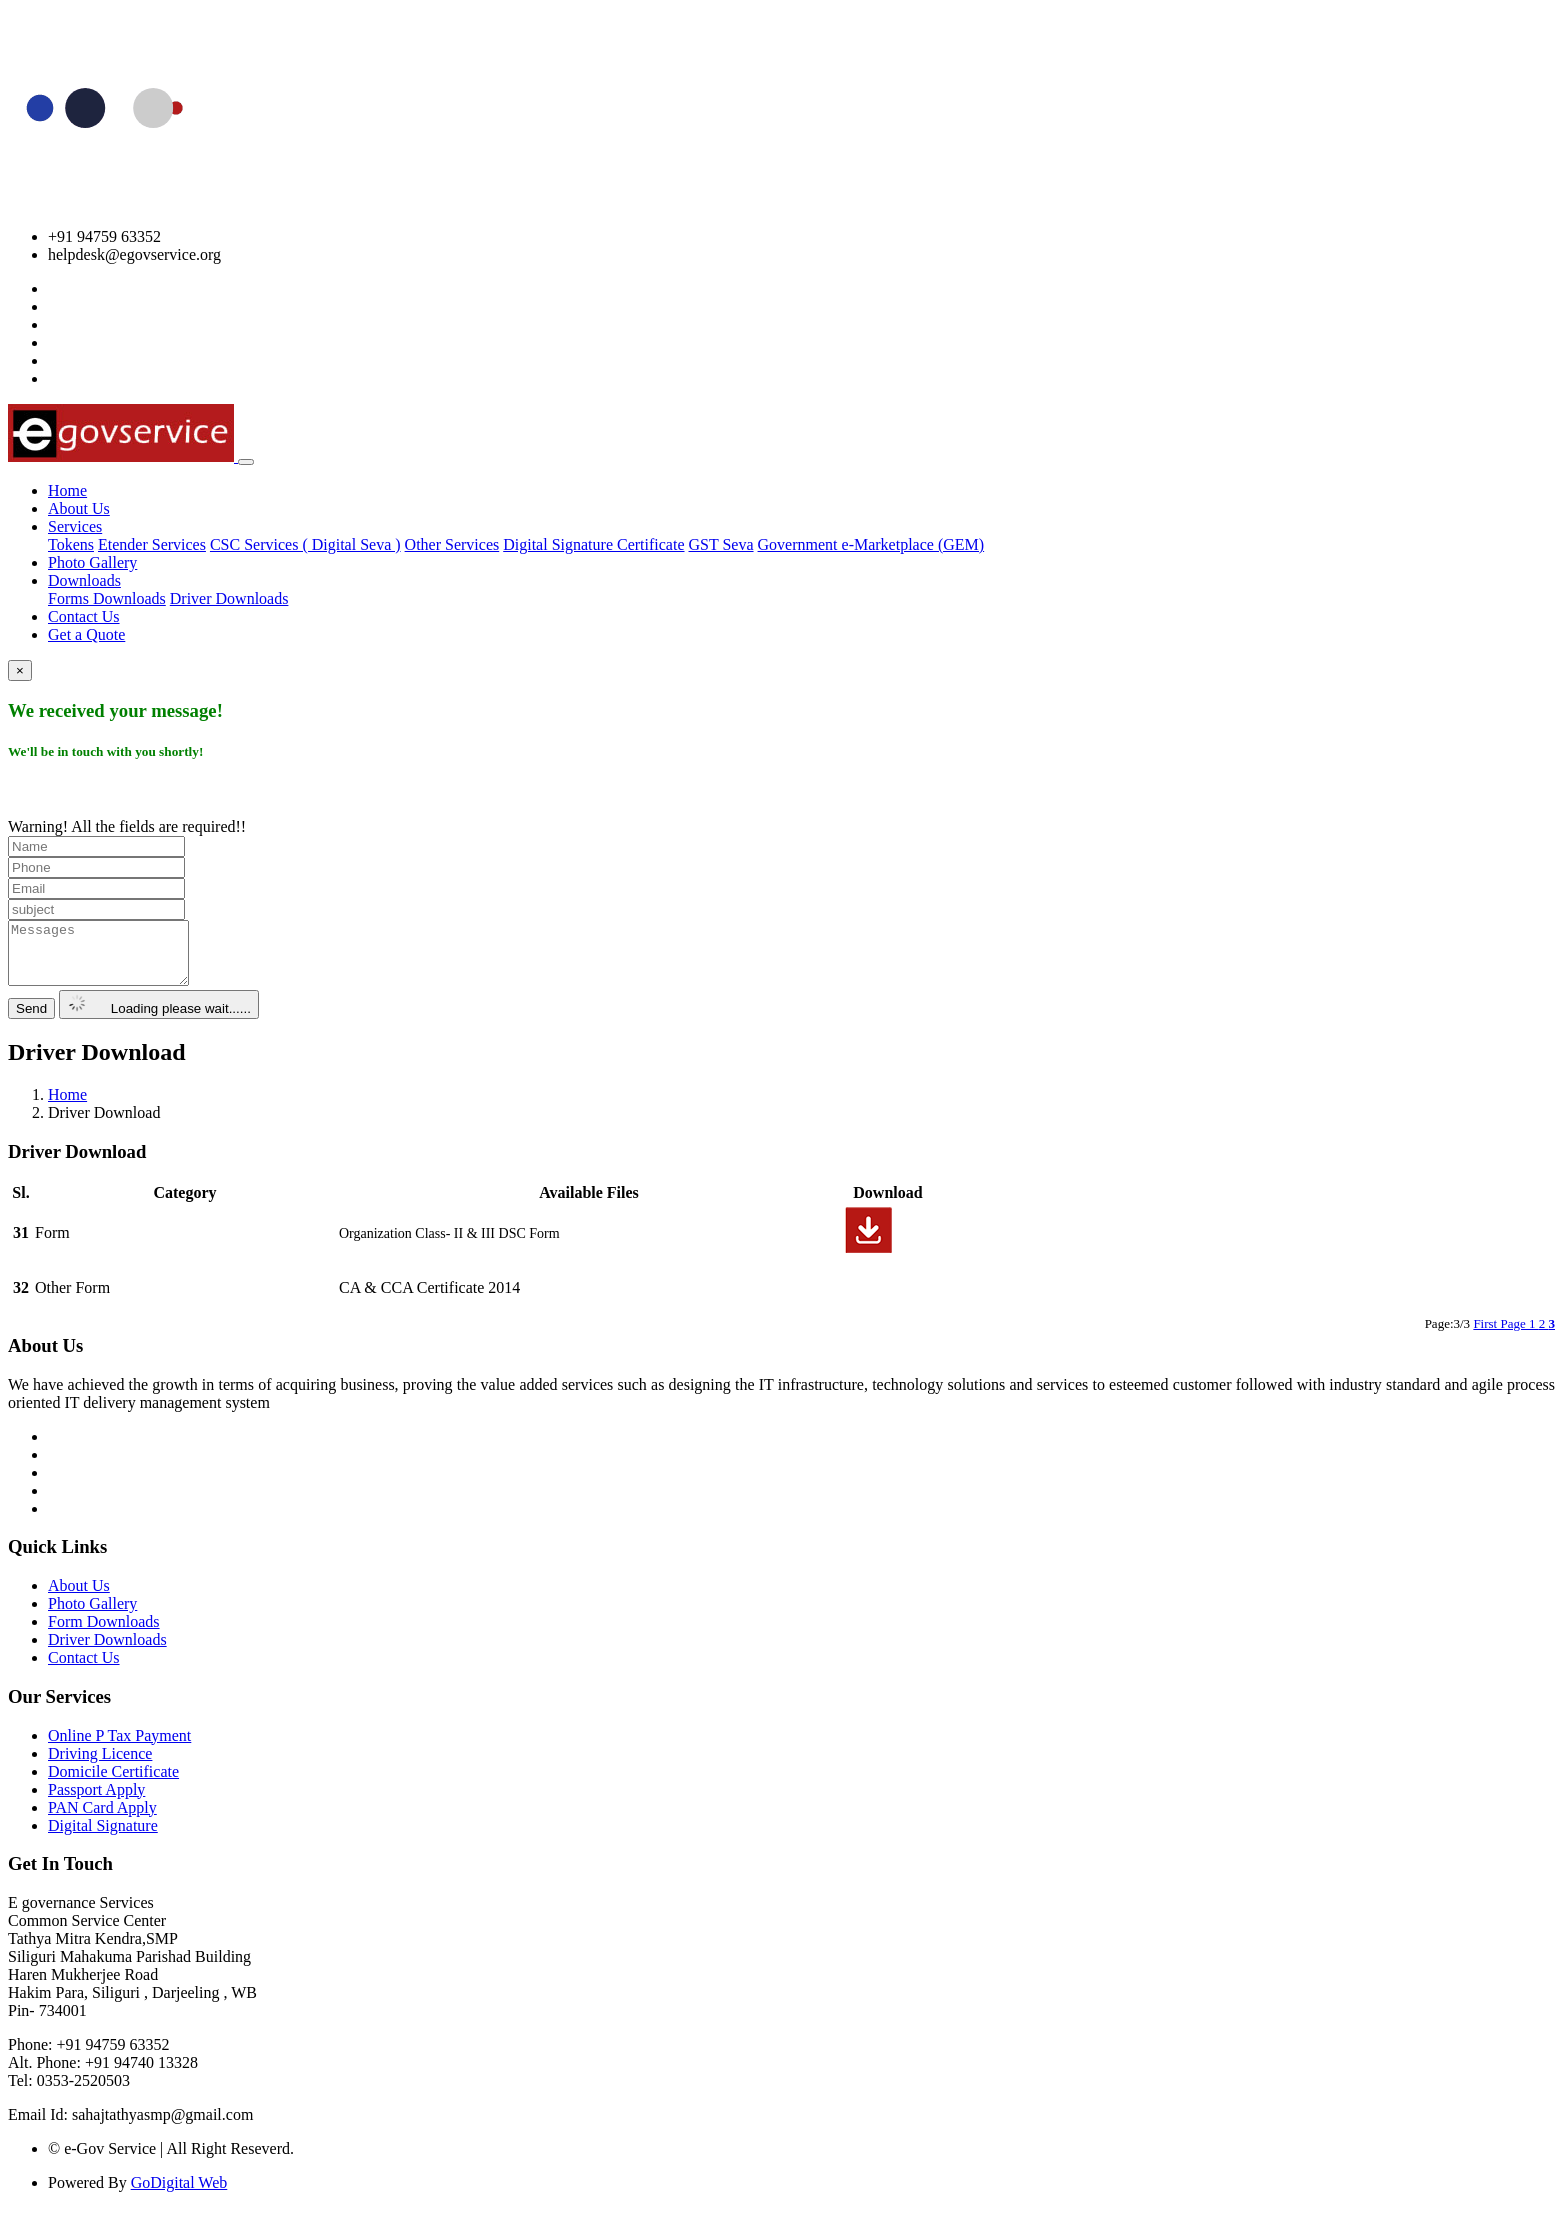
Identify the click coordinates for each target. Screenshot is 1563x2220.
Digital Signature (103, 1837)
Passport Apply (96, 1801)
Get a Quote (86, 634)
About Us (79, 508)
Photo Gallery (92, 562)
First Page (1501, 1335)
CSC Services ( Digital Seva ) (305, 544)
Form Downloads (104, 1633)
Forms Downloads (107, 598)
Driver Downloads (229, 598)
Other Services (452, 544)
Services (75, 526)
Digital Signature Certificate (593, 544)
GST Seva (721, 544)
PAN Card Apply (102, 1819)
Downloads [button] (84, 580)
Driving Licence (100, 1765)
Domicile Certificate (113, 1783)
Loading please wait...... (159, 1016)
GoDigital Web (179, 2194)
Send (31, 1020)
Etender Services (152, 544)
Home (67, 490)
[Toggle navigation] (246, 462)
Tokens (71, 544)
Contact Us (84, 616)
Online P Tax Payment (119, 1747)
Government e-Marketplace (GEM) (871, 544)
